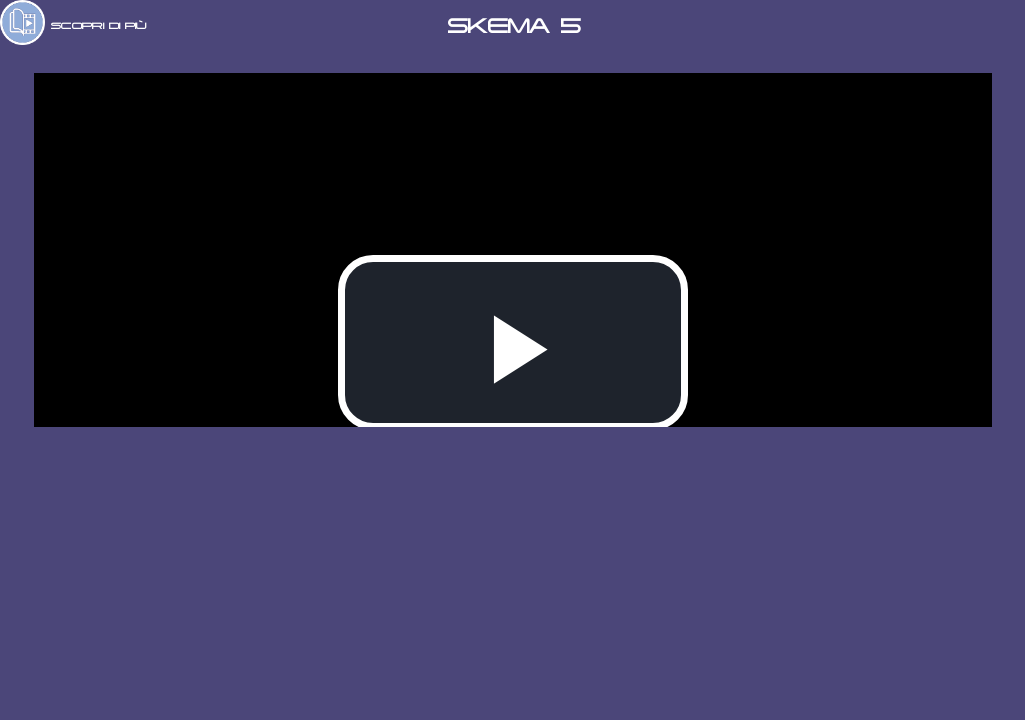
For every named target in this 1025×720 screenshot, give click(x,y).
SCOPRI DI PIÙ (99, 25)
